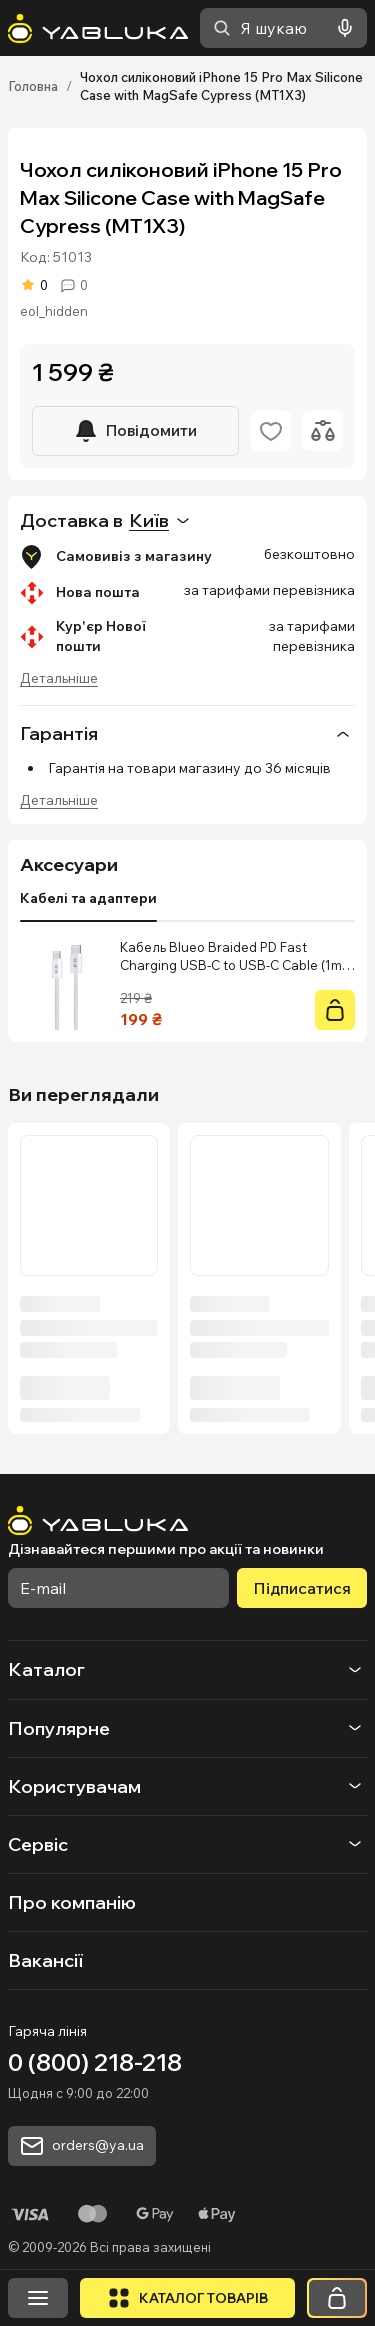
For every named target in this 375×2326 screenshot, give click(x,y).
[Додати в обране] (271, 431)
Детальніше (59, 678)
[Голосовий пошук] (341, 28)
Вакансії (45, 1960)
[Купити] (335, 1010)
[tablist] (88, 900)
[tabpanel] (187, 984)
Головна (33, 86)
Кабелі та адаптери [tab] (88, 898)
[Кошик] (337, 2298)
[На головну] (98, 28)
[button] (187, 1669)
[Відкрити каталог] (187, 2298)
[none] (187, 733)
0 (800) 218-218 (95, 2062)
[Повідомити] (135, 431)
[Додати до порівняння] (323, 431)
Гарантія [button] (187, 734)
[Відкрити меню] (38, 2298)
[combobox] (283, 28)
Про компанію (72, 1902)
